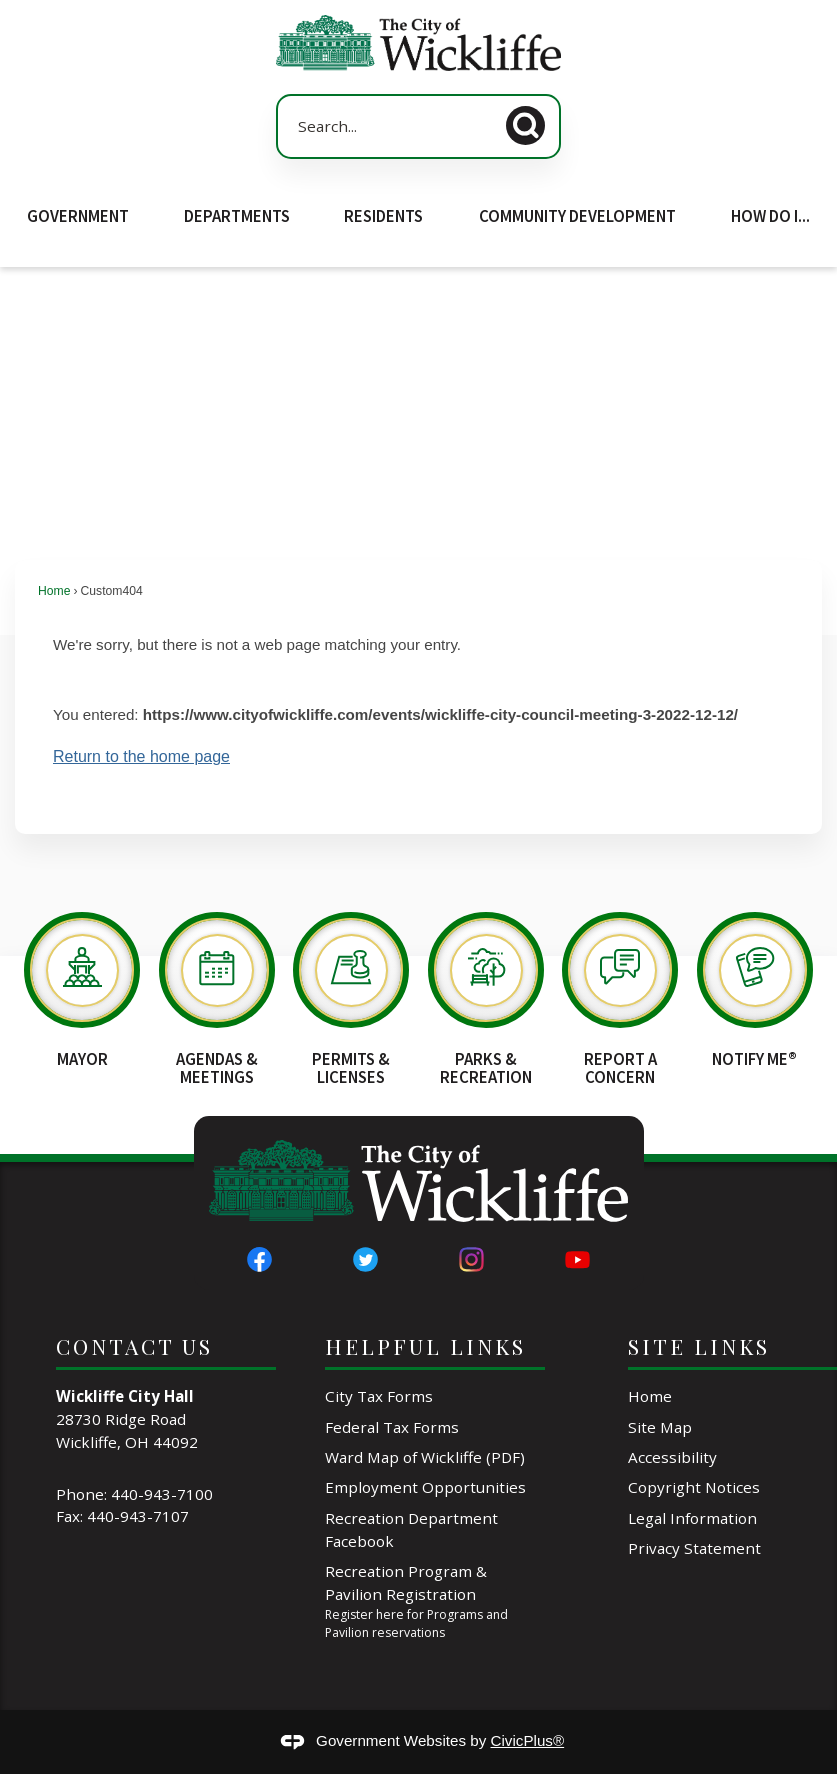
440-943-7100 (162, 1494)
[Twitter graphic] (365, 1259)
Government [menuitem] (78, 216)
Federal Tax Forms (392, 1427)
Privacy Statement (694, 1548)
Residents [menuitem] (383, 216)
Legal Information (692, 1518)
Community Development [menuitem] (577, 216)
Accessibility (672, 1457)
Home (54, 591)
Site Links (699, 1346)
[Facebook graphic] (259, 1259)
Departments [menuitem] (237, 216)
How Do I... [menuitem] (770, 216)
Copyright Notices (694, 1487)
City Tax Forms (379, 1396)
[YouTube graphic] (577, 1259)
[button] (531, 122)
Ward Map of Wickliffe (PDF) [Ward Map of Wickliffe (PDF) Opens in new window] (425, 1457)
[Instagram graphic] (471, 1259)
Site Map (660, 1427)
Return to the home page (141, 756)
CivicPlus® (528, 1740)
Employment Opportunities (425, 1487)
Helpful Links (425, 1346)
